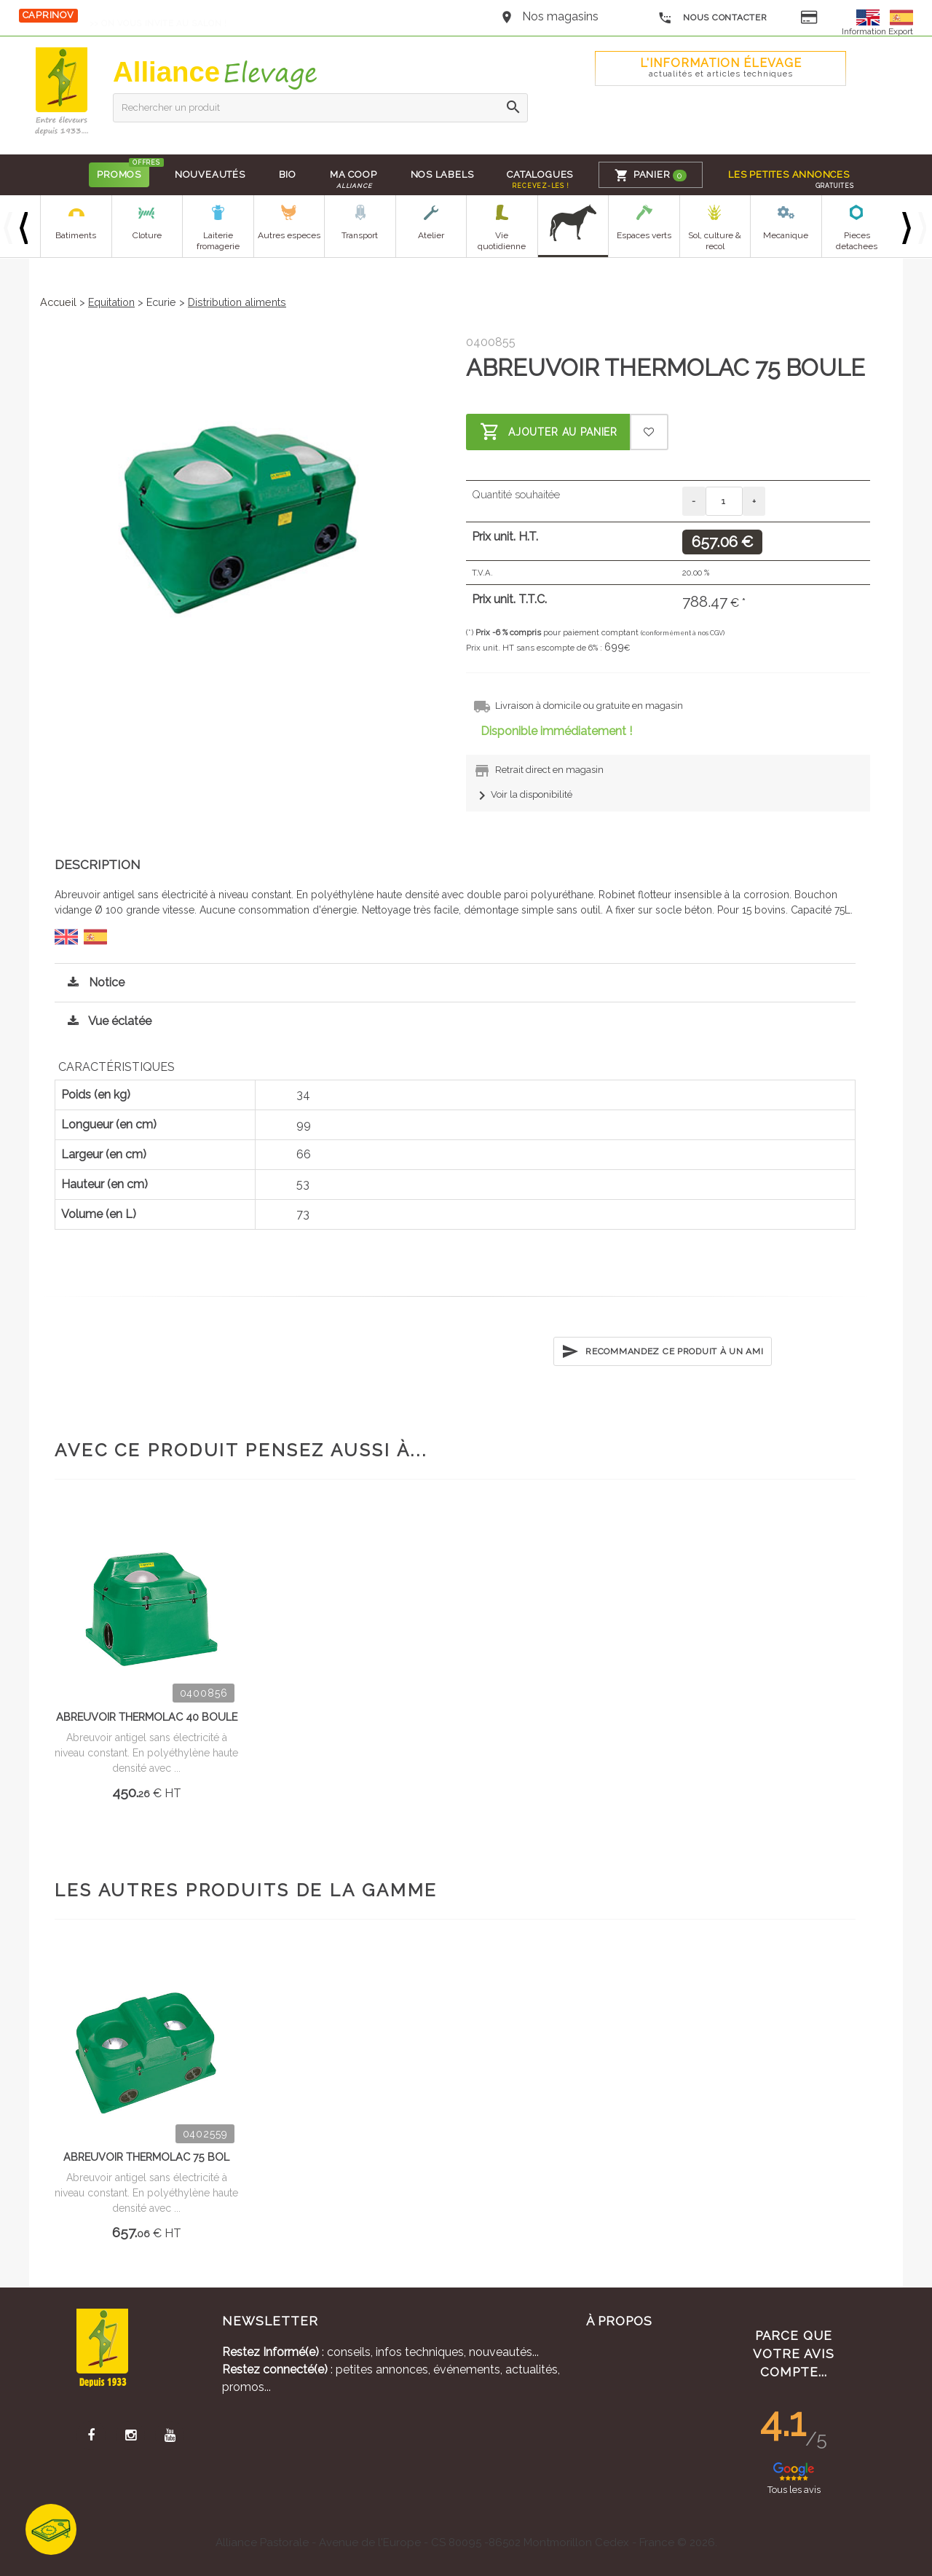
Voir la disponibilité (522, 794)
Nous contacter (712, 18)
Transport (359, 235)
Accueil (58, 302)
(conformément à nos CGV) (682, 633)
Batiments (75, 235)
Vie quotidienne (502, 240)
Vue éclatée (105, 1021)
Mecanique (785, 235)
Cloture (147, 235)
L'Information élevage (721, 67)
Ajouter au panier (548, 432)
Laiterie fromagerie (218, 240)
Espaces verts (644, 235)
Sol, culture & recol (714, 240)
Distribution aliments (237, 302)
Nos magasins (560, 16)
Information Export (877, 31)
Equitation (111, 302)
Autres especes (289, 235)
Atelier (431, 235)
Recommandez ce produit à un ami (662, 1351)
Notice (92, 982)
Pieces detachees (856, 240)
